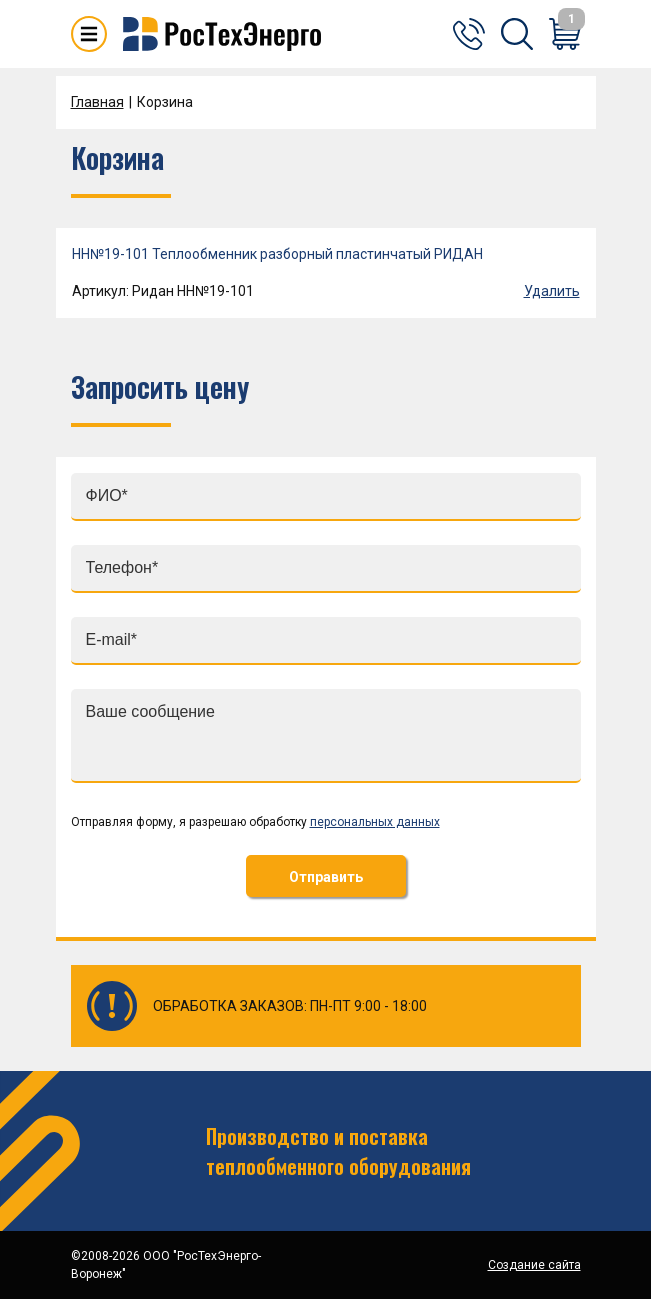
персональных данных (375, 822)
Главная (97, 102)
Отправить (326, 877)
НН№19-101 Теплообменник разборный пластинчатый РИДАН (277, 254)
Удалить (552, 291)
